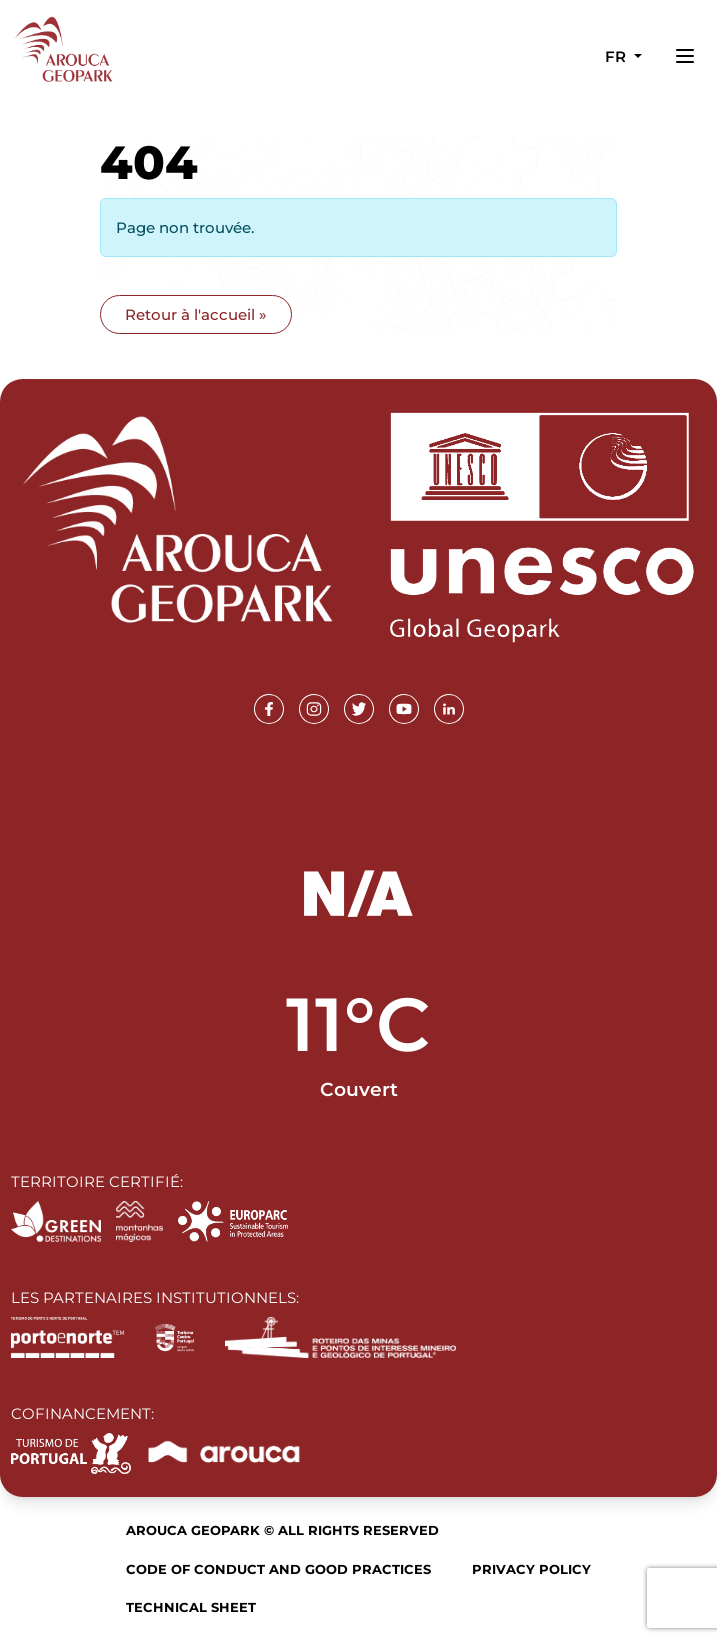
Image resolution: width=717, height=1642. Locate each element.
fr (617, 56)
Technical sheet (191, 1607)
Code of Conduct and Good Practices (278, 1569)
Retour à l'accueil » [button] (196, 314)
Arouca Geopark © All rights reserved (282, 1530)
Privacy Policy (531, 1569)
